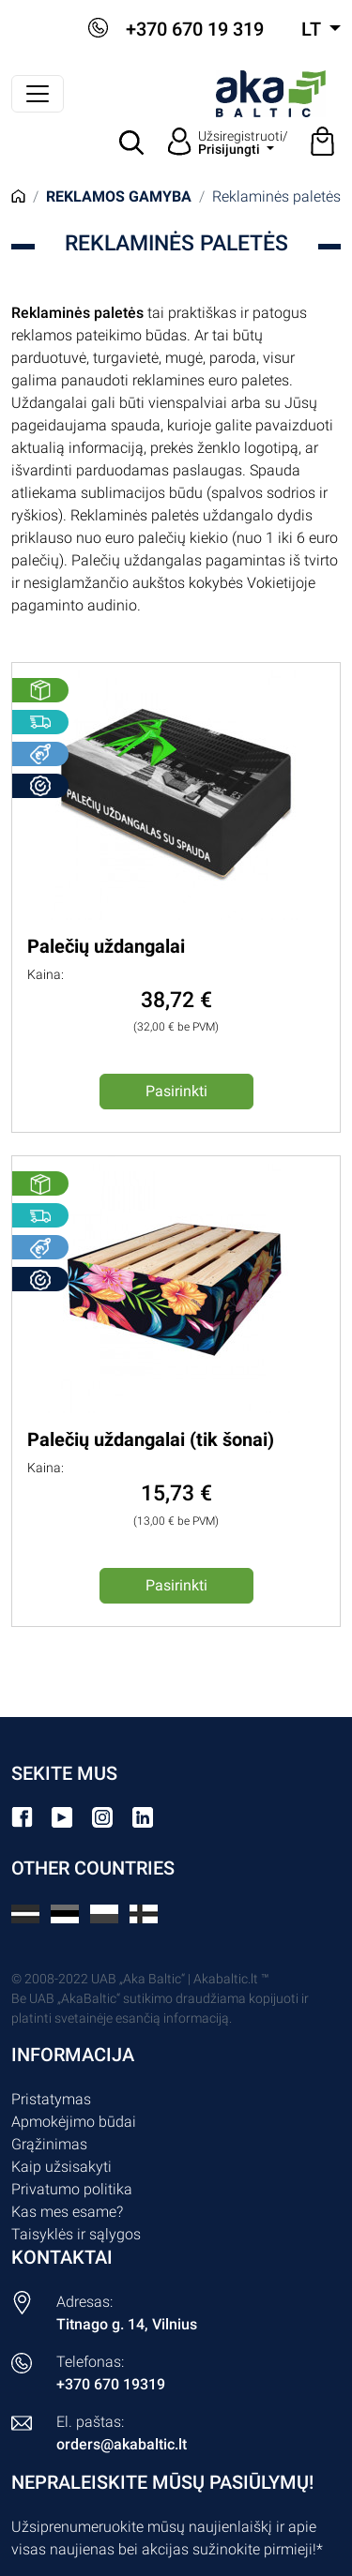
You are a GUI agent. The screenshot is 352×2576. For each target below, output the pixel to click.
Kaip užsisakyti (61, 2167)
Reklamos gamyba (118, 196)
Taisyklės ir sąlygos (76, 2234)
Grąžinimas (49, 2144)
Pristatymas (51, 2099)
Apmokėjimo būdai (73, 2122)
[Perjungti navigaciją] (37, 94)
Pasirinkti (176, 1091)
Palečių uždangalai (106, 946)
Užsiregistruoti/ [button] (243, 142)
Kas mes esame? (67, 2212)
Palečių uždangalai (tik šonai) (150, 1439)
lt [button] (313, 29)
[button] (132, 142)
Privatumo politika (71, 2189)
